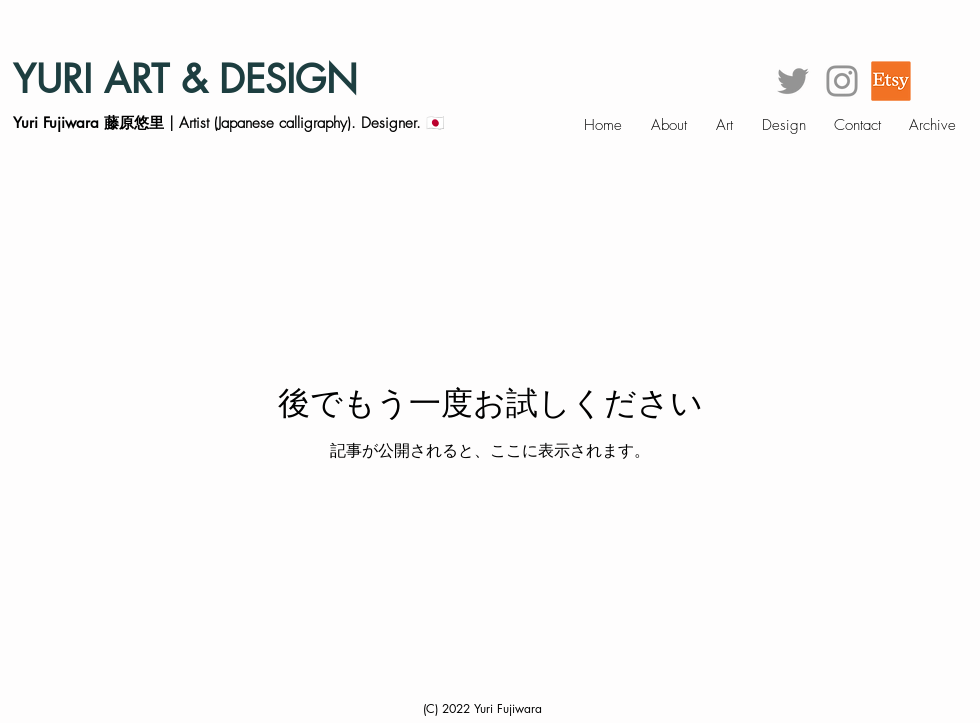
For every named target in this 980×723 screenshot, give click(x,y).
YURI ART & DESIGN (185, 79)
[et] (891, 81)
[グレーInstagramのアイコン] (842, 81)
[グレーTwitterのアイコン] (793, 81)
